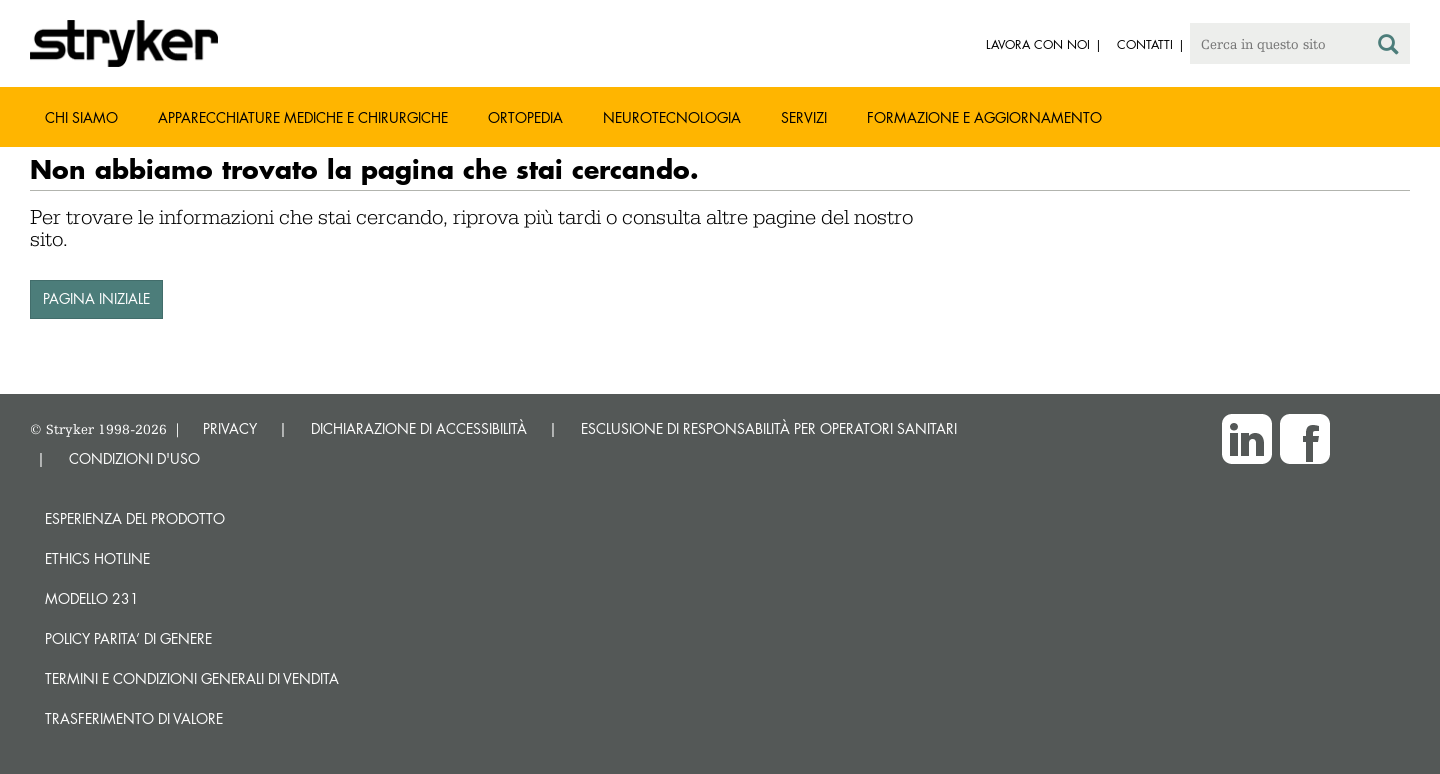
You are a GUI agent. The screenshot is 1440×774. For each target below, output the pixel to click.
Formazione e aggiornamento (984, 117)
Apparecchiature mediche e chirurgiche (303, 117)
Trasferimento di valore (134, 718)
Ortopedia (525, 117)
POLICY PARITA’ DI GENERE (128, 638)
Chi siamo (81, 117)
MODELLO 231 (92, 598)
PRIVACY (230, 428)
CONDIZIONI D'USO (134, 458)
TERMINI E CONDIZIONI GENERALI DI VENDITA (192, 678)
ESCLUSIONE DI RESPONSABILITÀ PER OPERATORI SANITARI (769, 428)
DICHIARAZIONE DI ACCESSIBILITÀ (419, 428)
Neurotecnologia (672, 117)
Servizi (804, 117)
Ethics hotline (97, 558)
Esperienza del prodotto (135, 518)
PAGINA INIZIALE (96, 298)
